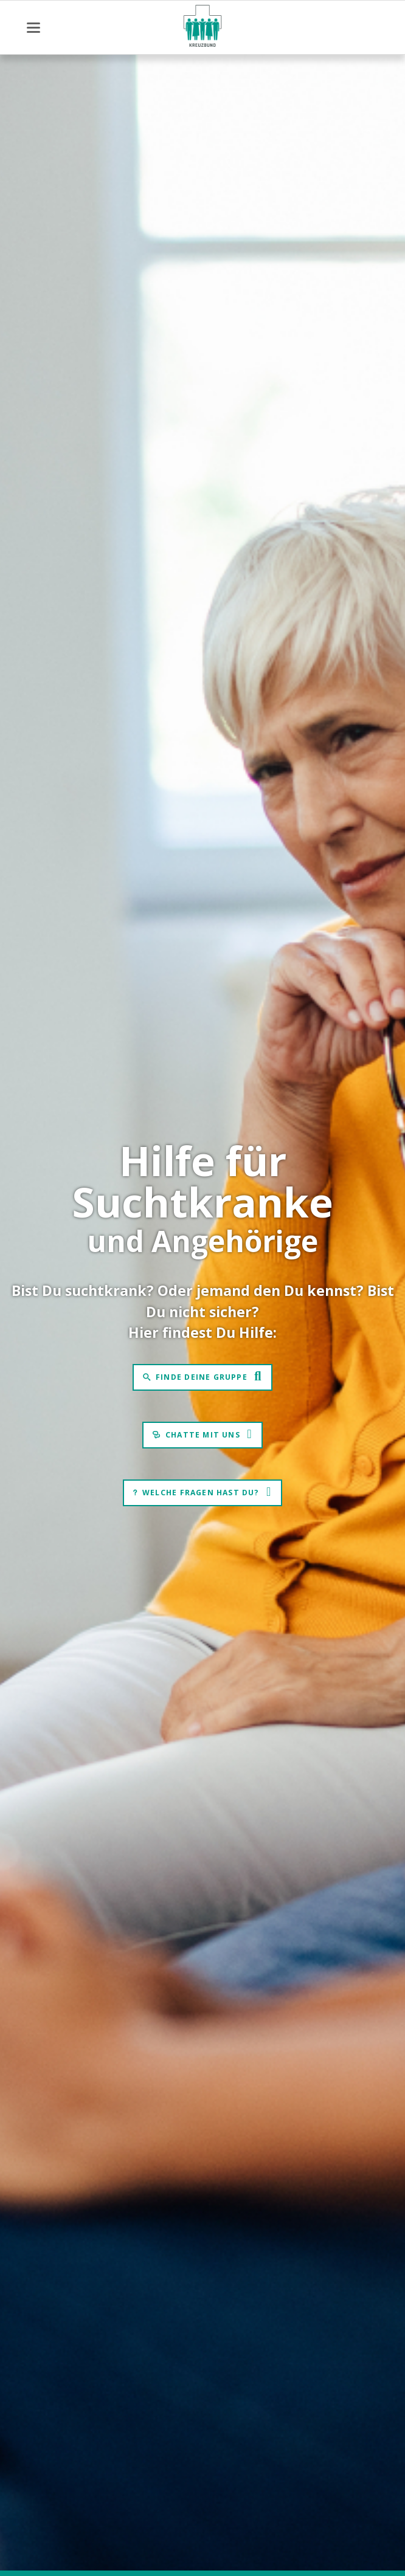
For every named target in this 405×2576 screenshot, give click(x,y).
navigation (33, 28)
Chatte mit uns (203, 1435)
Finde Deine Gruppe (201, 1377)
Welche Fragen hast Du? (201, 1492)
